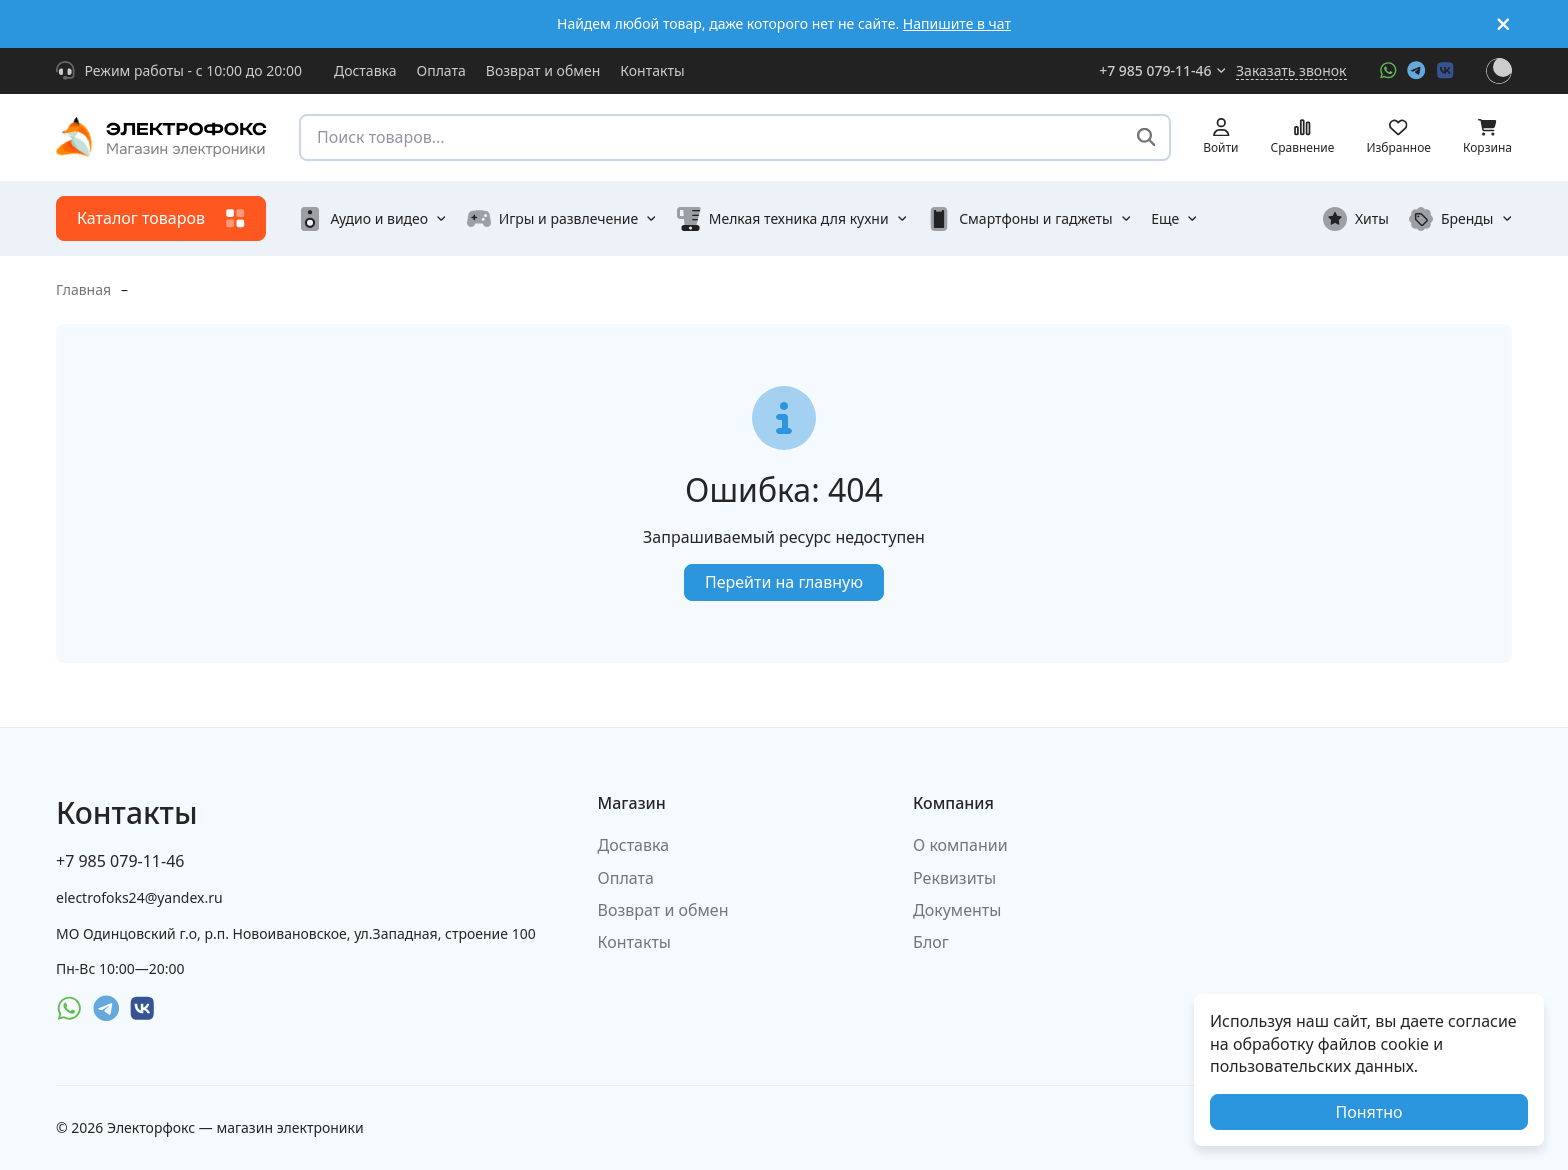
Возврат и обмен (543, 70)
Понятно (1368, 1112)
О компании (960, 845)
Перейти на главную (784, 582)
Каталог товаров (161, 218)
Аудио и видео (372, 219)
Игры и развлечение (562, 219)
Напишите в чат (957, 23)
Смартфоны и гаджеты (1029, 219)
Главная (83, 289)
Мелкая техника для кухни (792, 219)
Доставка (365, 70)
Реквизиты (954, 878)
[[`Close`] (1503, 24)
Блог (931, 942)
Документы (957, 910)
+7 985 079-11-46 (1162, 70)
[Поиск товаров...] (1146, 137)
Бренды (1460, 219)
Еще (1174, 218)
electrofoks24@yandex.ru (139, 897)
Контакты (652, 70)
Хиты (1356, 219)
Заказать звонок (1291, 70)
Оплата (441, 70)
